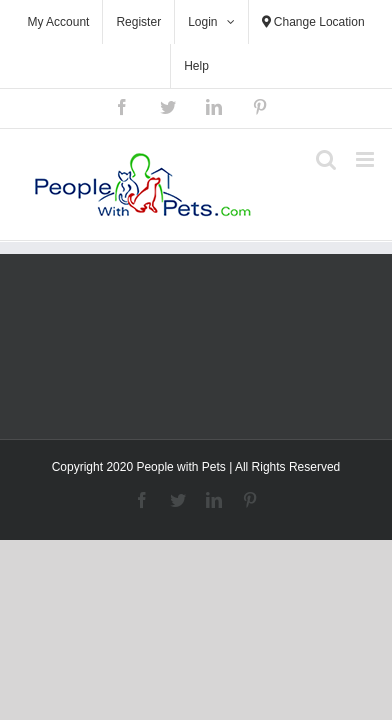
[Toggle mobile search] (326, 159)
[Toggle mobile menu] (366, 159)
